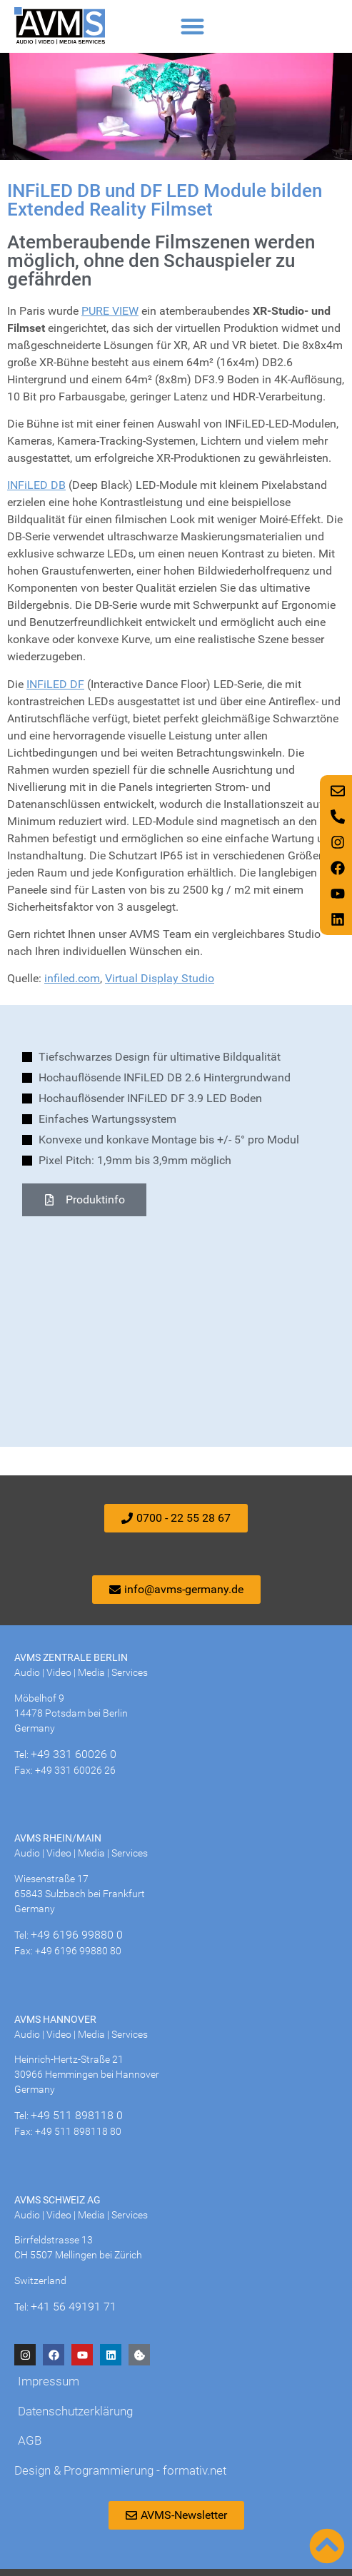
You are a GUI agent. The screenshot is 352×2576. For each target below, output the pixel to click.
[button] (192, 26)
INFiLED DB (36, 485)
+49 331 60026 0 (73, 1754)
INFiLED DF (55, 684)
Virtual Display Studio (159, 978)
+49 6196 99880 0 (77, 1934)
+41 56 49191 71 (73, 2306)
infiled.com (72, 978)
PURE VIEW (110, 311)
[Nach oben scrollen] (327, 2546)
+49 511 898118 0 (77, 2115)
